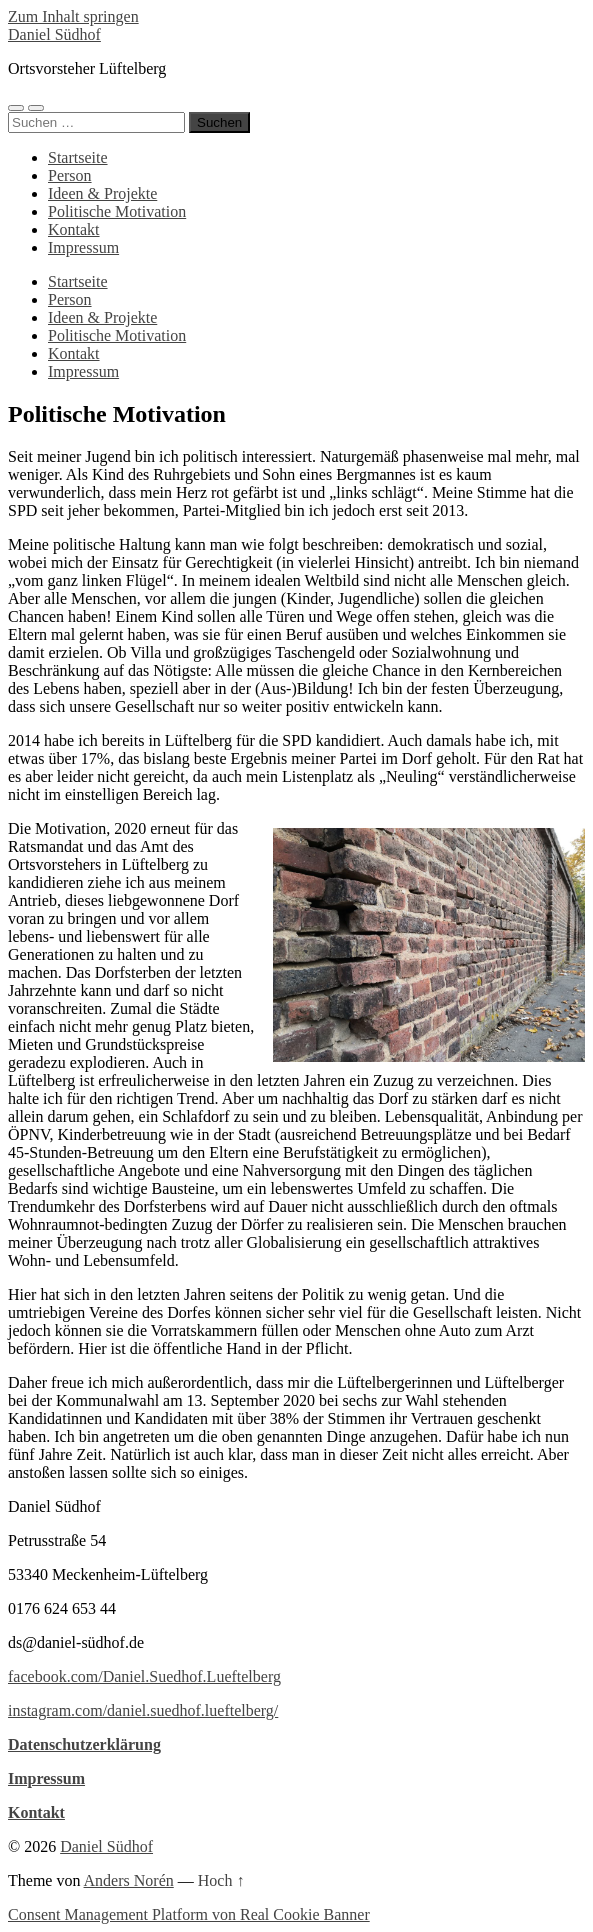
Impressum (83, 247)
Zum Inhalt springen (73, 16)
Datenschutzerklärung (84, 1744)
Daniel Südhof (54, 34)
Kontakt (74, 229)
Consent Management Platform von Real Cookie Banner (189, 1914)
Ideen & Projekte (102, 193)
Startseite (78, 157)
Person (70, 175)
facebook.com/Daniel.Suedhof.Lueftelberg (144, 1676)
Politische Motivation (117, 211)
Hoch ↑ (221, 1880)
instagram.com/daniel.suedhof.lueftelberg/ (143, 1710)
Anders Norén (129, 1880)
